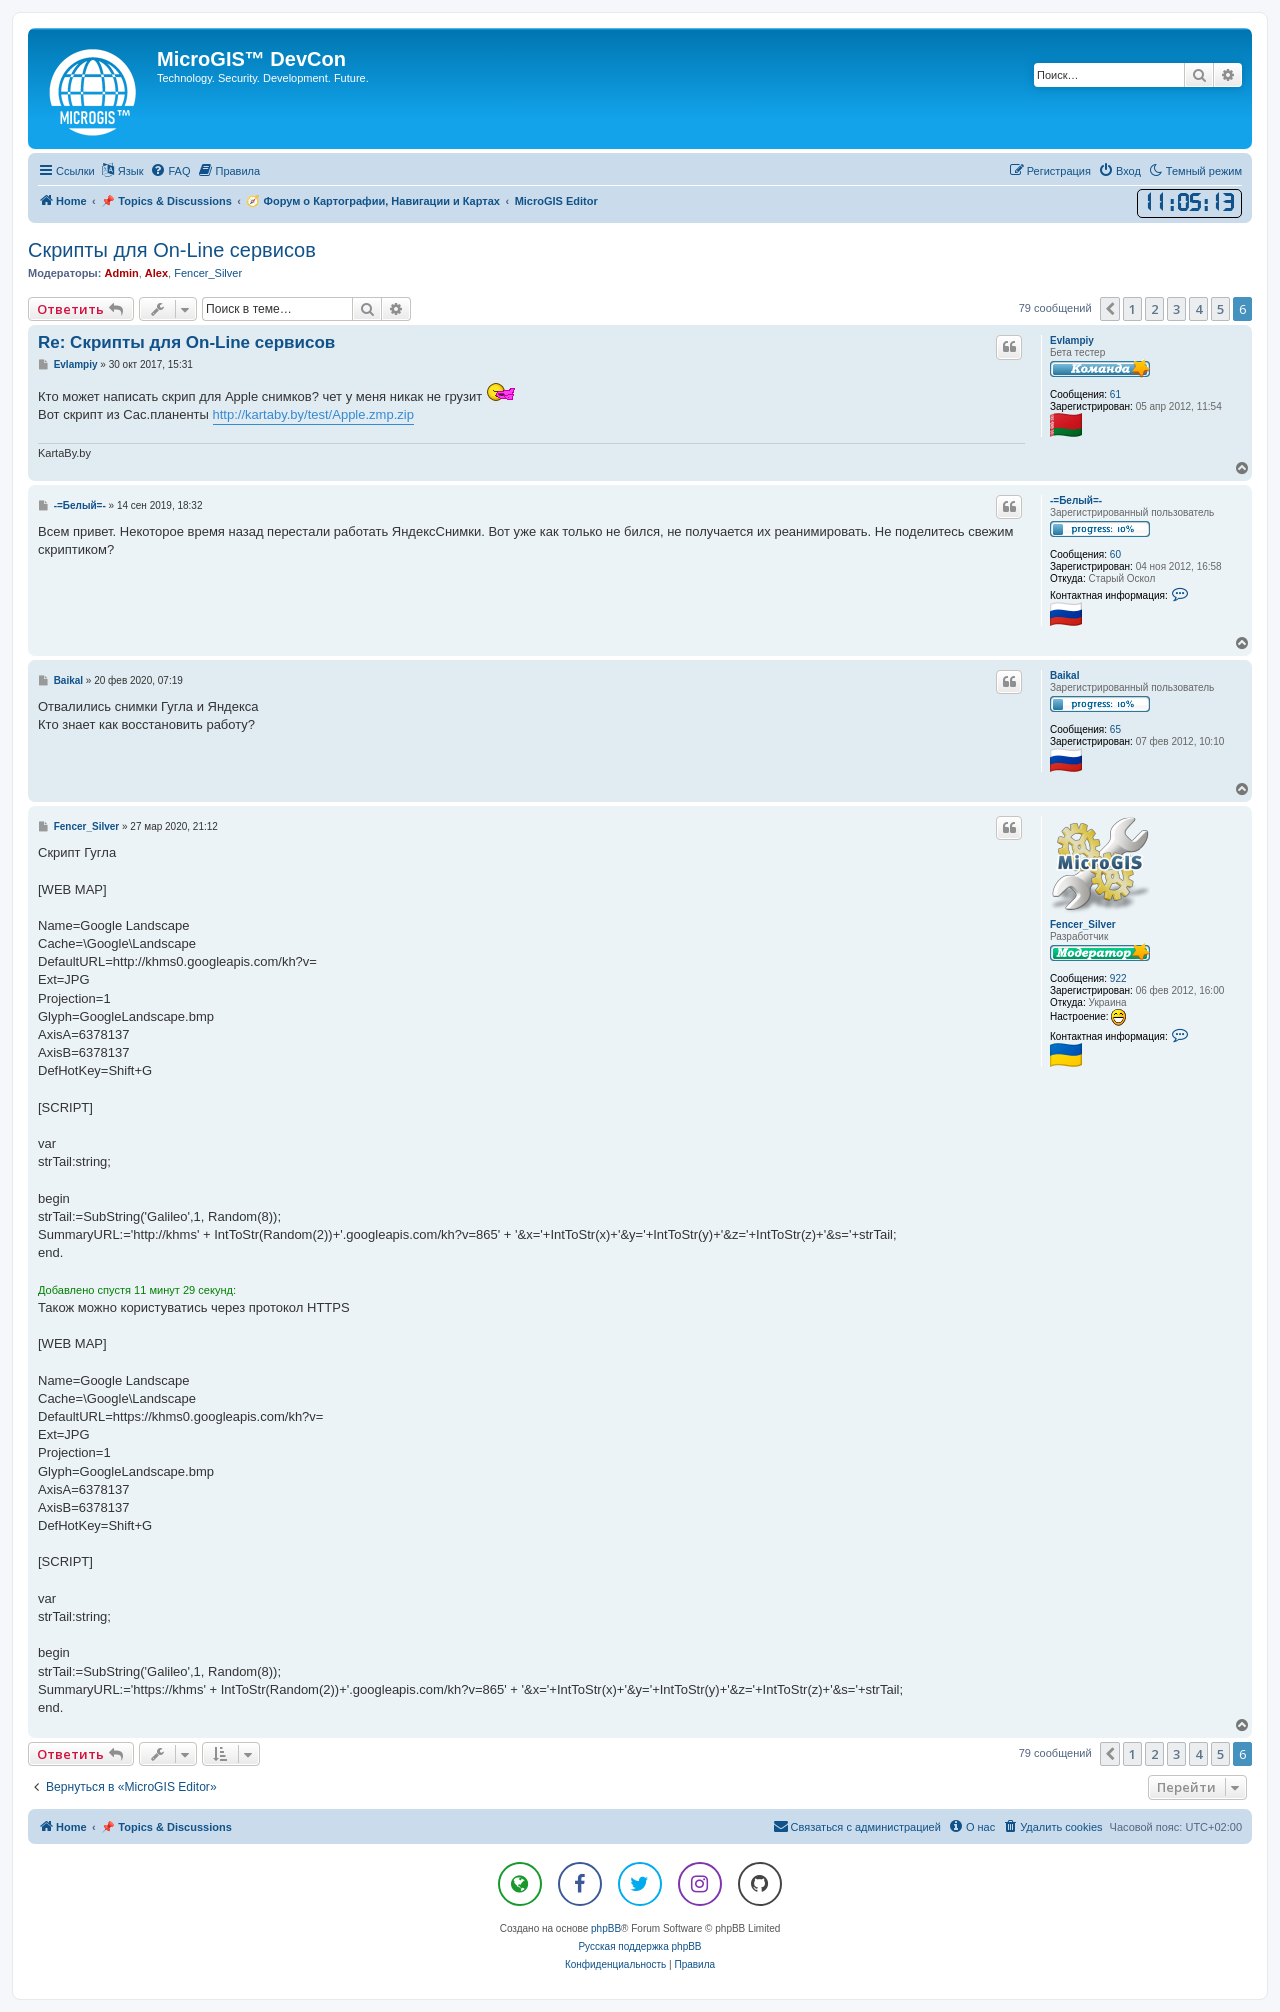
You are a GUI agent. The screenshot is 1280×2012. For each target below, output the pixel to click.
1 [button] (1132, 309)
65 (1115, 729)
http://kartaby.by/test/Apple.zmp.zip (313, 414)
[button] (1110, 309)
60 (1115, 554)
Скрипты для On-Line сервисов (172, 250)
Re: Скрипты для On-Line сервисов (186, 342)
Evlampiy (1072, 340)
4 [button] (1198, 309)
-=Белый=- (1076, 500)
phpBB (606, 1928)
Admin (121, 273)
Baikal (1064, 675)
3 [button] (1176, 309)
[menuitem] (170, 171)
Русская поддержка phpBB (639, 1946)
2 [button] (1154, 309)
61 (1115, 394)
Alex (156, 273)
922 (1118, 978)
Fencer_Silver (208, 273)
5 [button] (1220, 309)
